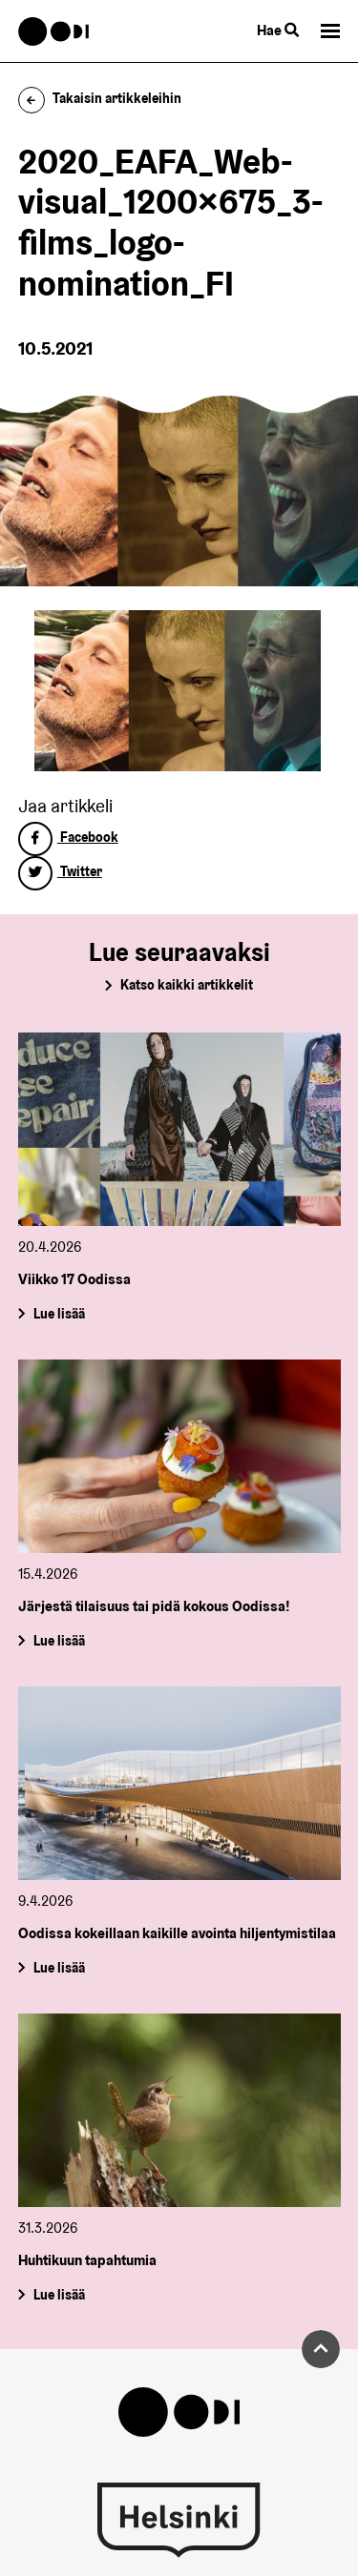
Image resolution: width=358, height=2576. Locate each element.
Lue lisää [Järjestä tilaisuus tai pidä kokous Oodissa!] (58, 1640)
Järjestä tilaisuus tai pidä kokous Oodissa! (154, 1606)
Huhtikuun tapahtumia (87, 2260)
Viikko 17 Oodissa (74, 1280)
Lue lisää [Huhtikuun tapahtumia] (58, 2293)
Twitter (60, 871)
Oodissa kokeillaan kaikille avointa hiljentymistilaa (177, 1933)
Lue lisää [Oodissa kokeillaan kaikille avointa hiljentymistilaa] (58, 1967)
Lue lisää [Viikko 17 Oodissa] (58, 1313)
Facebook (68, 837)
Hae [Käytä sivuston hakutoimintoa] (278, 30)
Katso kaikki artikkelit (186, 984)
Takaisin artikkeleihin (100, 98)
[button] (330, 31)
